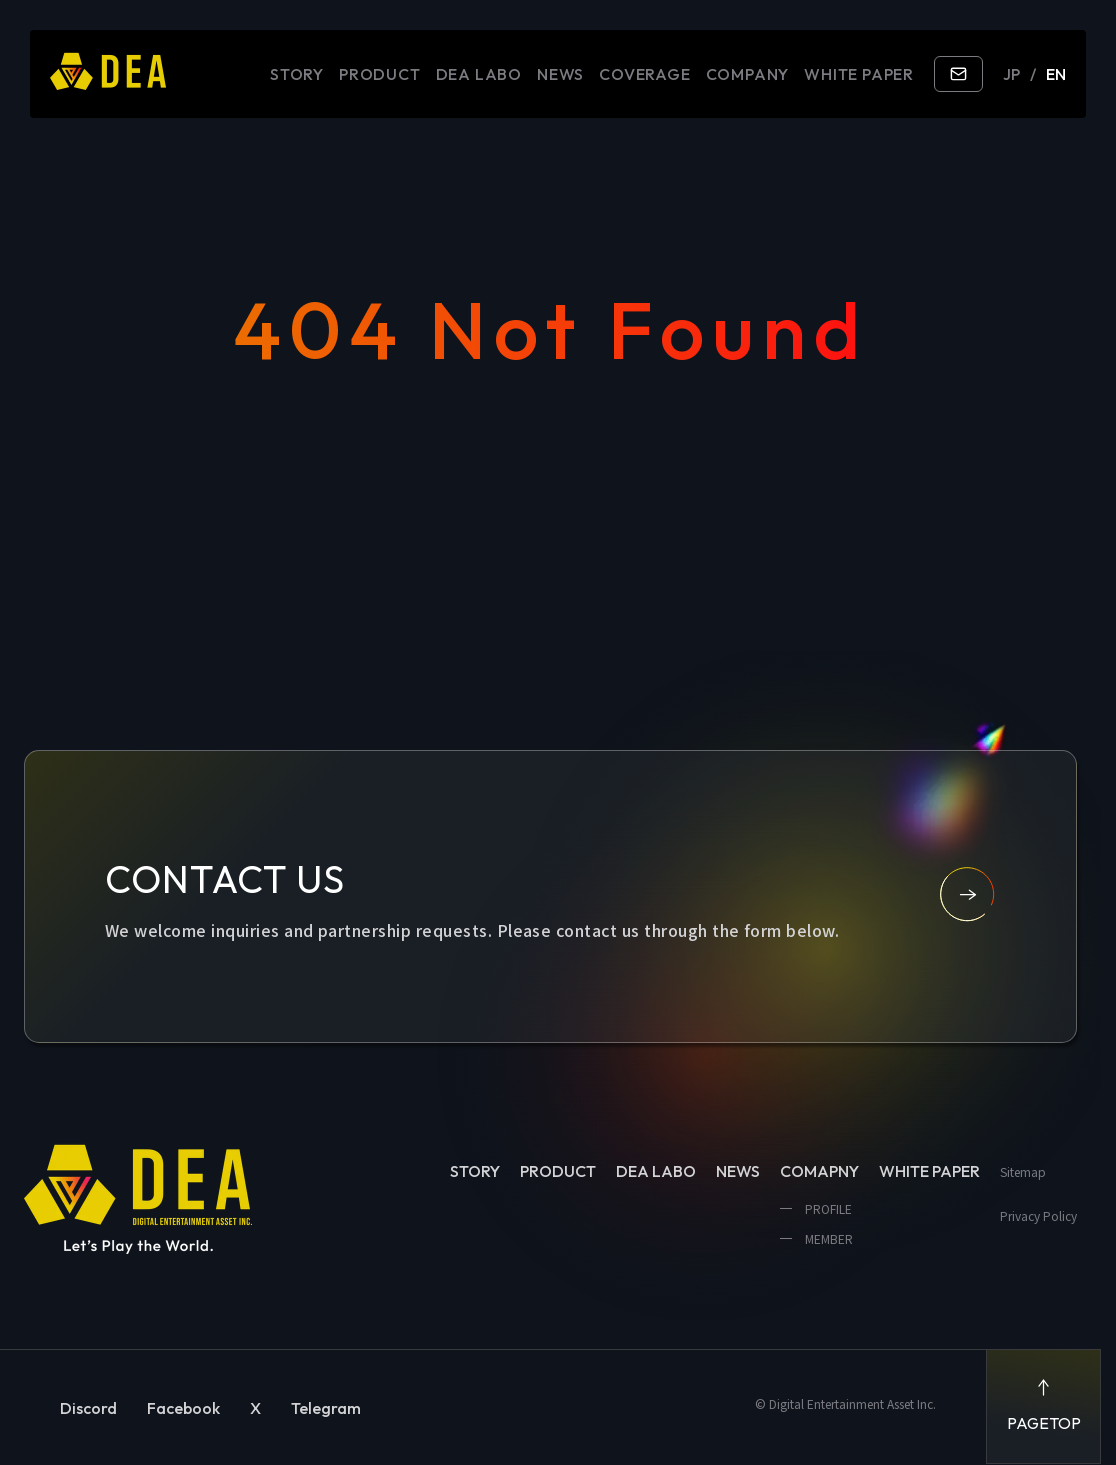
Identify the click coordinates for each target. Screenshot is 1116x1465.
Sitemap (1023, 1171)
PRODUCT (380, 74)
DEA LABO (479, 74)
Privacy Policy (1038, 1215)
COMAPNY (819, 1171)
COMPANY (748, 74)
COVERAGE (644, 74)
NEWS (560, 74)
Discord (88, 1408)
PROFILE (827, 1208)
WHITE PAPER (859, 74)
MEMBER (827, 1238)
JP (1011, 74)
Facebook (183, 1408)
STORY (297, 74)
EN (1056, 74)
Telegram (326, 1408)
